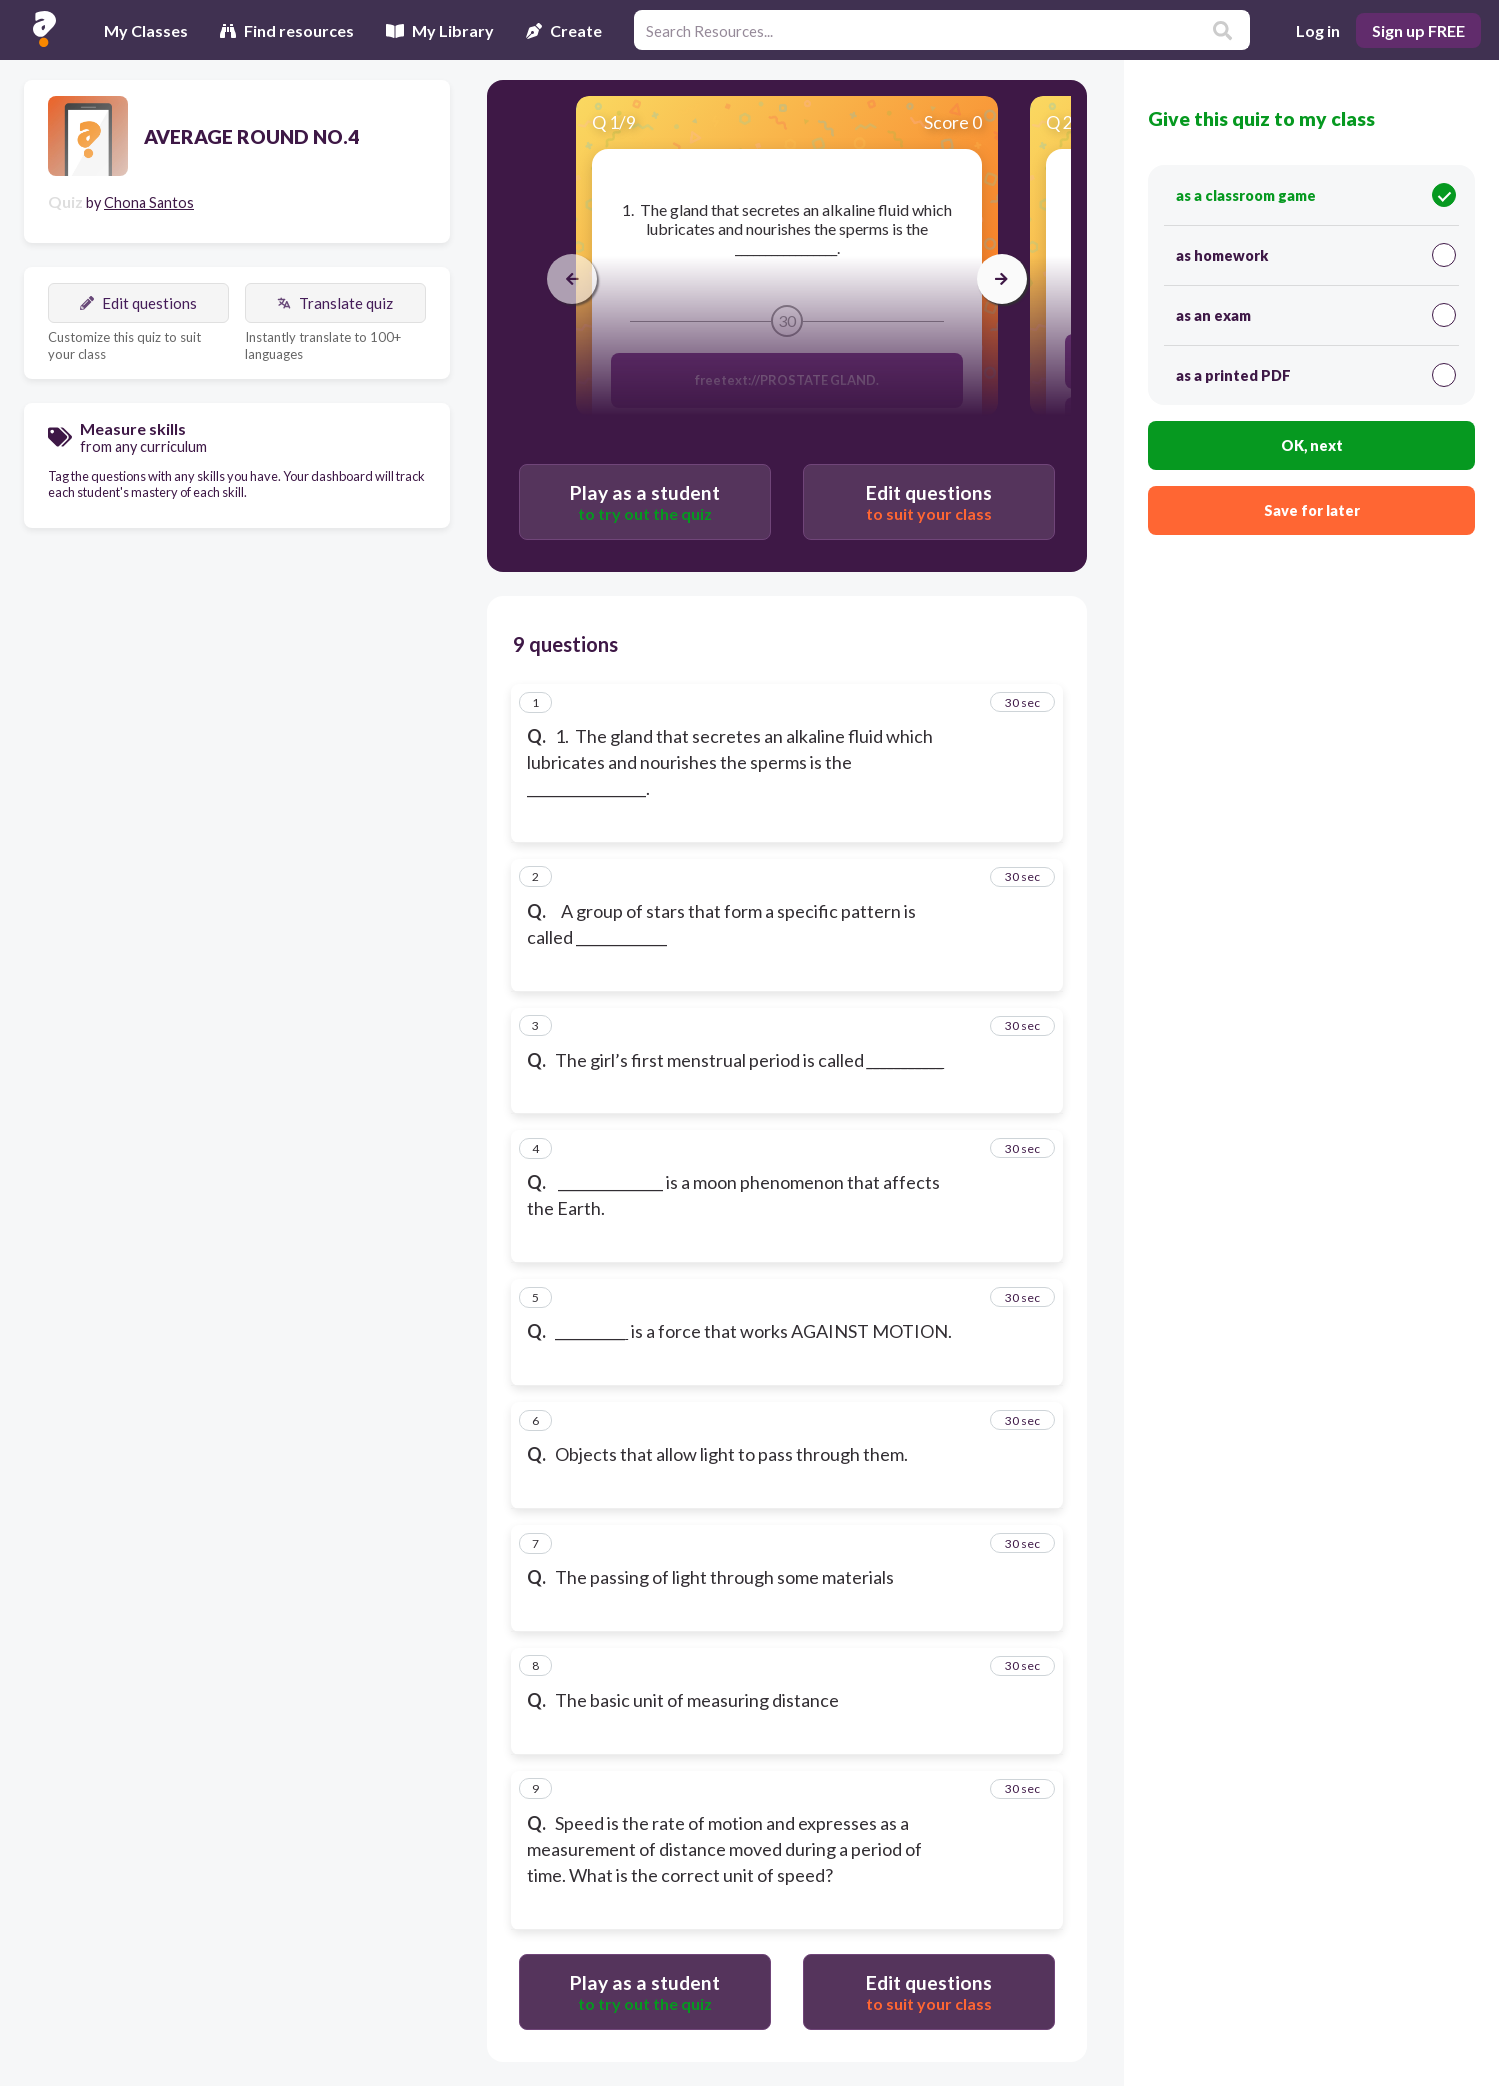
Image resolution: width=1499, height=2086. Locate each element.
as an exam (1316, 315)
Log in (1318, 30)
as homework (1316, 255)
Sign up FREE (1418, 30)
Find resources (287, 30)
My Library (440, 30)
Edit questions (138, 303)
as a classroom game (1316, 195)
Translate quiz (335, 303)
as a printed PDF (1316, 375)
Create (564, 30)
